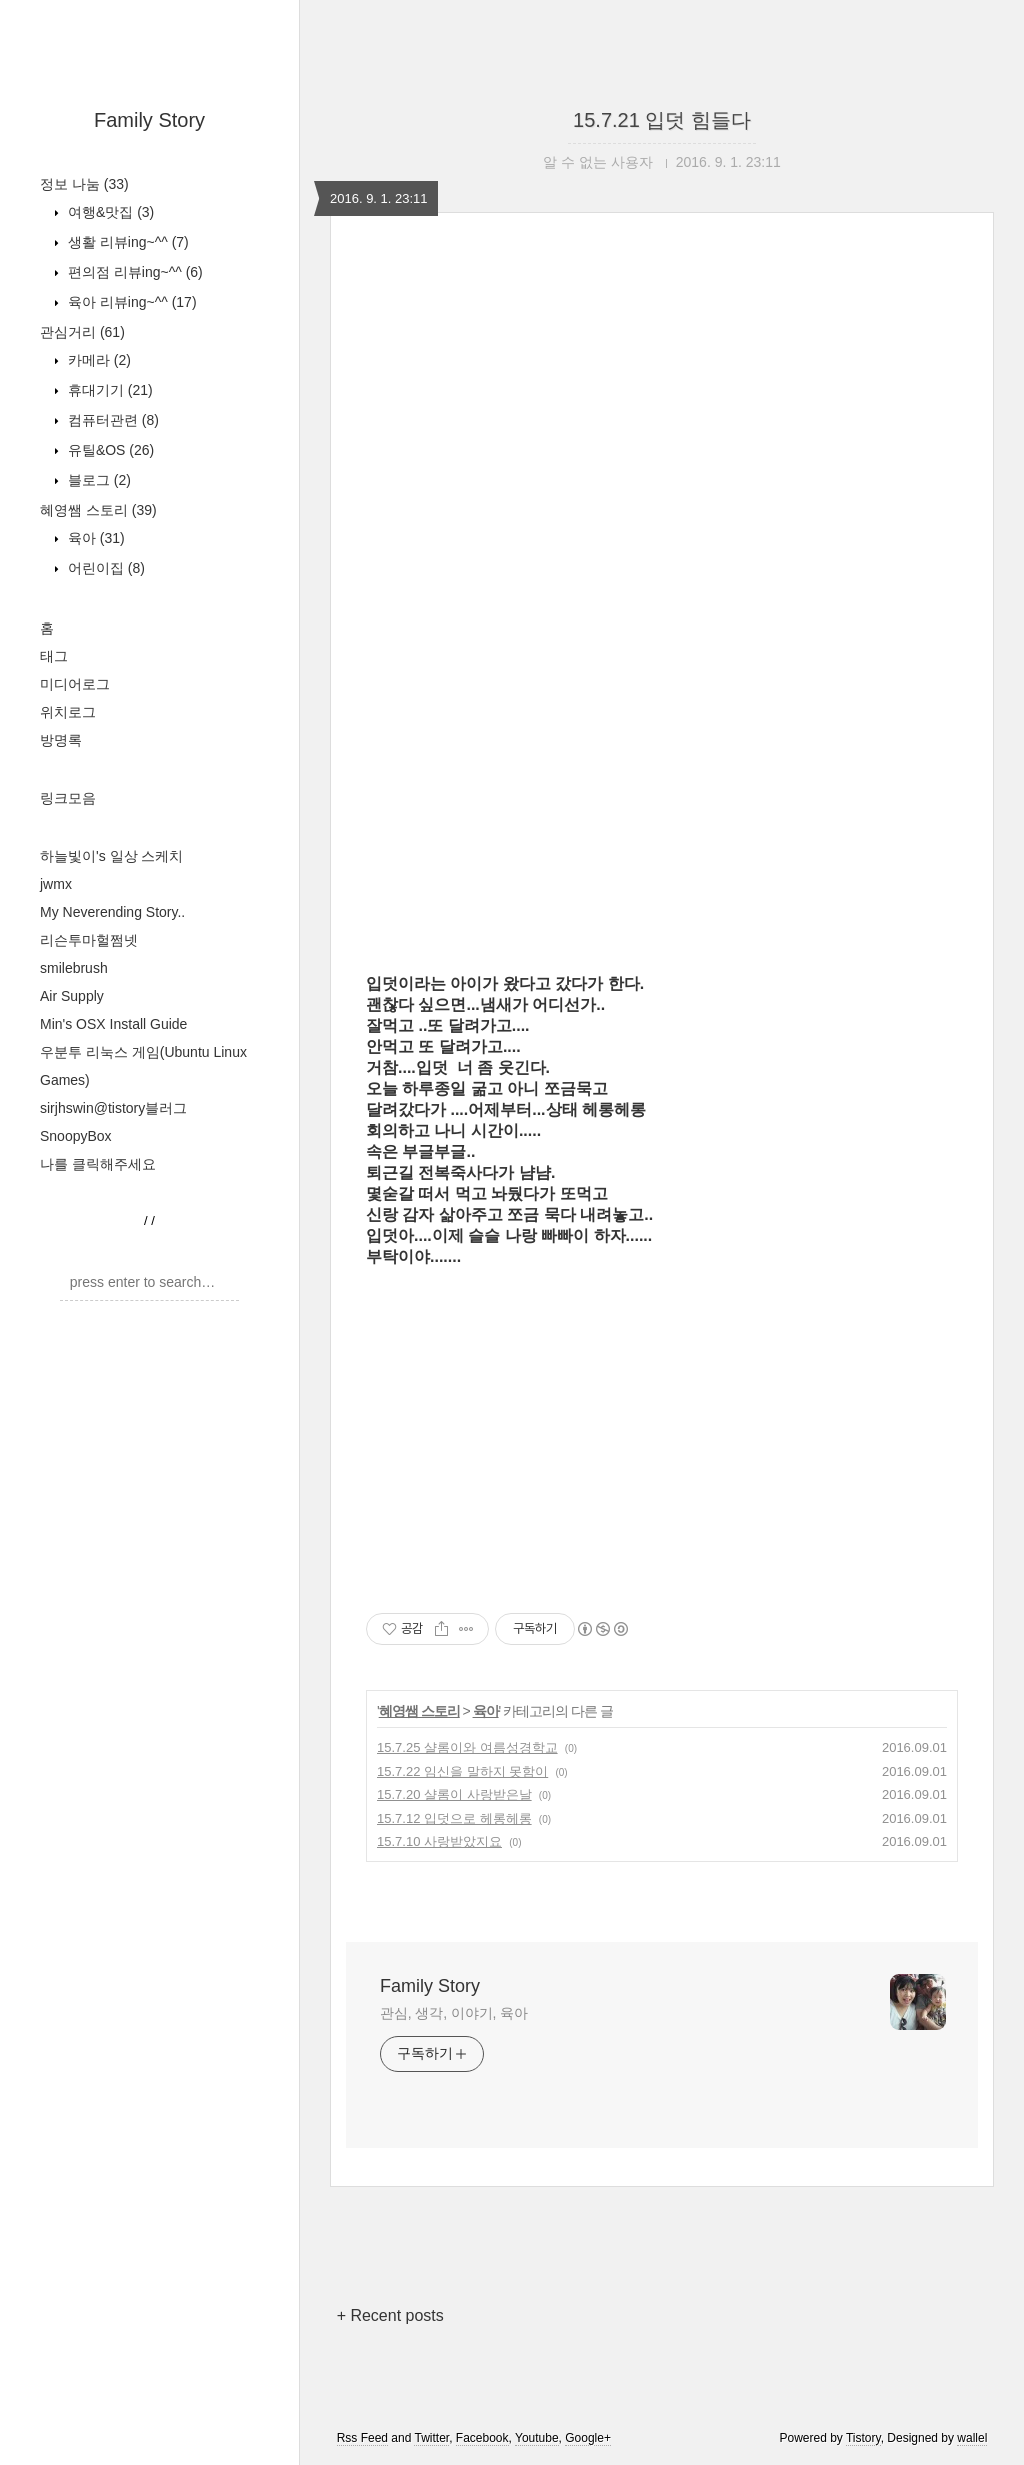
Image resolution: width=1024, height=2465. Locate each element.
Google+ (588, 2438)
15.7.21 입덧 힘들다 (662, 120)
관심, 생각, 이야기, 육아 (454, 2013)
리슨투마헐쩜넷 (89, 940)
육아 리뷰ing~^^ (130, 302)
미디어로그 (75, 684)
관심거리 (82, 332)
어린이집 (104, 568)
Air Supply (72, 996)
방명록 (61, 740)
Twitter (431, 2438)
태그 (54, 656)
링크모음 (68, 798)
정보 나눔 (84, 184)
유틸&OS (109, 450)
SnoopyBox (76, 1136)
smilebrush (74, 968)
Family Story (149, 120)
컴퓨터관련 (111, 420)
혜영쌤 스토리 (98, 510)
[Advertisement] (662, 474)
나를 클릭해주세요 (98, 1164)
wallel (972, 2438)
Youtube (537, 2438)
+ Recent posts (390, 2315)
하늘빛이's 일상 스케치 (111, 856)
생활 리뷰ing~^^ (126, 242)
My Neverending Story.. (112, 912)
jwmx (56, 884)
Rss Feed (362, 2438)
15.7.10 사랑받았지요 (439, 1841)
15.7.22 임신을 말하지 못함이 (462, 1771)
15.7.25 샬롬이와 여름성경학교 (467, 1747)
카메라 (97, 360)
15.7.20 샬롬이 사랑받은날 (454, 1794)
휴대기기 (108, 390)
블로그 (97, 480)
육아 (94, 538)
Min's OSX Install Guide (113, 1024)
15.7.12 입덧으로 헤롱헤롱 (454, 1818)
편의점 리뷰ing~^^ (133, 272)
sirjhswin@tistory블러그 (113, 1108)
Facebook (482, 2438)
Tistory (863, 2438)
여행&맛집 (109, 212)
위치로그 (68, 712)
